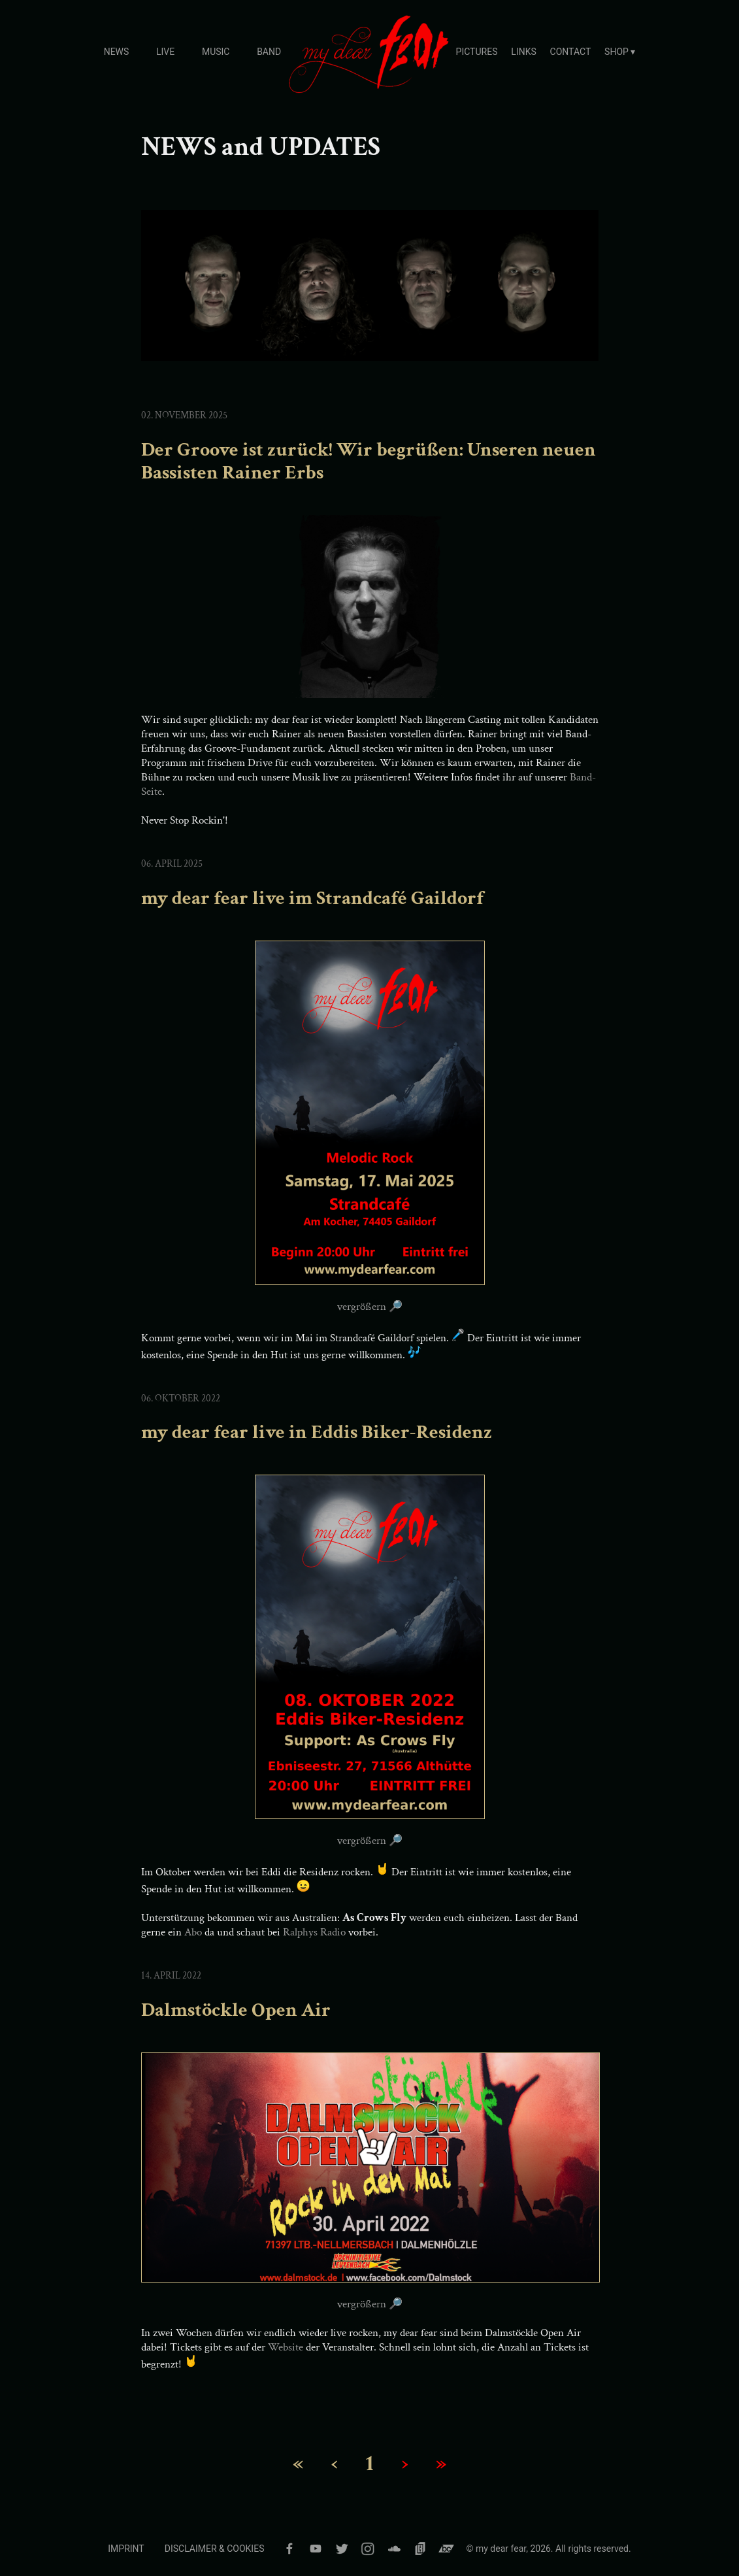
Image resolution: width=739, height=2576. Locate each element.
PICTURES (477, 51)
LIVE (165, 51)
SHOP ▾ (619, 51)
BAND (269, 51)
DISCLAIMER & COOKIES (215, 2548)
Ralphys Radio (314, 1932)
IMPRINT (126, 2548)
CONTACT (570, 51)
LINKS (523, 51)
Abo (193, 1932)
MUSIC (216, 51)
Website (285, 2347)
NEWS (116, 51)
